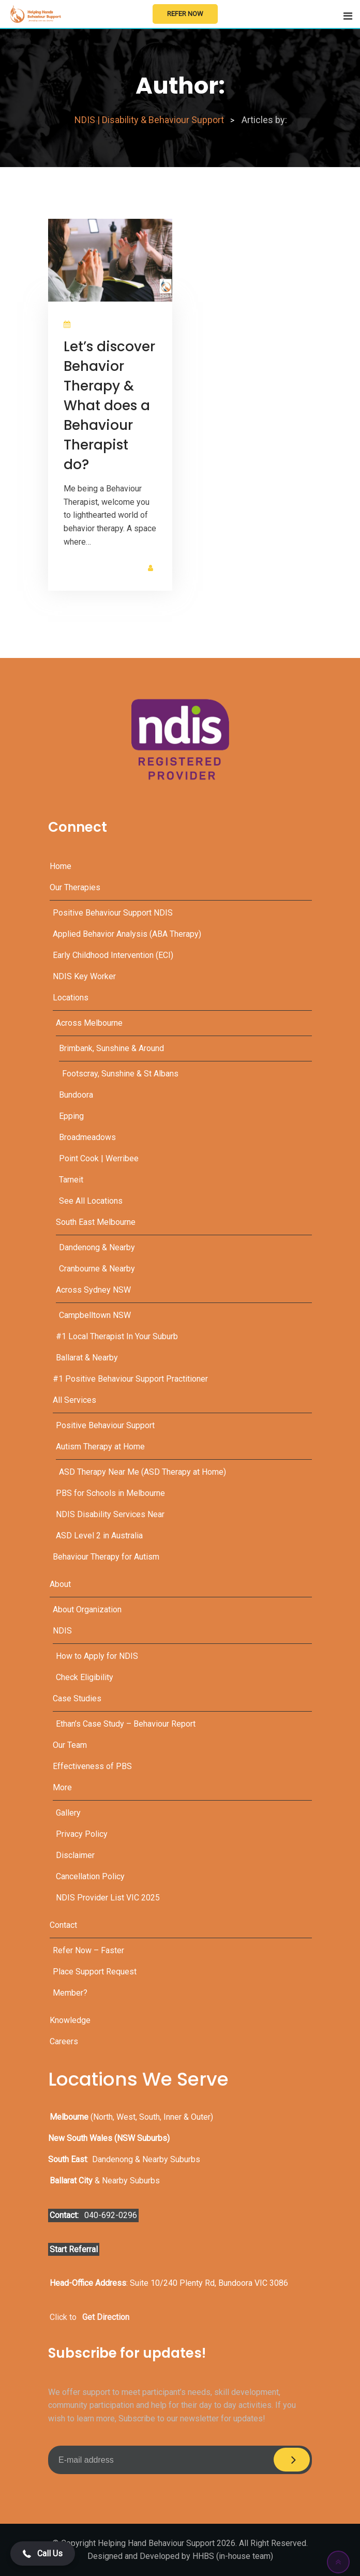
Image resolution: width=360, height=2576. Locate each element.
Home (60, 866)
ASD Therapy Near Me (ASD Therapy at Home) (142, 1472)
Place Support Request (95, 1971)
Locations (70, 997)
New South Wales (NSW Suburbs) (109, 2138)
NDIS (62, 1631)
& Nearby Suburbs (105, 2180)
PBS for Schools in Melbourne (110, 1493)
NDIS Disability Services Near (110, 1514)
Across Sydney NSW (93, 1290)
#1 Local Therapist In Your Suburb (117, 1336)
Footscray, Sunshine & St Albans (120, 1074)
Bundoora (76, 1095)
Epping (71, 1116)
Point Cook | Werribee (99, 1158)
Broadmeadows (87, 1137)
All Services (74, 1400)
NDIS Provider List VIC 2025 (108, 1898)
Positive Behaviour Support (105, 1425)
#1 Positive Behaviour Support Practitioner (130, 1379)
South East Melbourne (96, 1222)
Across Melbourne (89, 1023)
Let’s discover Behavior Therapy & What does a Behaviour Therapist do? (109, 405)
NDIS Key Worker (84, 976)
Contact (63, 1925)
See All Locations (91, 1201)
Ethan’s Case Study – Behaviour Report (126, 1724)
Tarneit (71, 1180)
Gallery (68, 1813)
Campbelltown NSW (95, 1315)
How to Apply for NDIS (97, 1656)
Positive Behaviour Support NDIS (113, 913)
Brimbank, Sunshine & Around (111, 1048)
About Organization (87, 1609)
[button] (42, 2553)
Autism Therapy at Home (100, 1446)
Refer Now (185, 14)
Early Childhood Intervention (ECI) (113, 955)
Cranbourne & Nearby (97, 1269)
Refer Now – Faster (88, 1950)
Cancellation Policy (90, 1876)
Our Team (70, 1745)
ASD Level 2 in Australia (99, 1535)
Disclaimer (75, 1855)
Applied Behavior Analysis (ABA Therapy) (127, 934)
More (62, 1787)
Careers (64, 2041)
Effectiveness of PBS (92, 1766)
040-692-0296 (110, 2215)
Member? (70, 1993)
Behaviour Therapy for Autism (106, 1557)
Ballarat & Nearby (87, 1357)
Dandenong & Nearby (97, 1247)
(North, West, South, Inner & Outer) (131, 2117)
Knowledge (70, 2020)
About (60, 1584)
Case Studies (77, 1698)
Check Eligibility (84, 1677)
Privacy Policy (82, 1834)
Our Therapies (75, 887)
